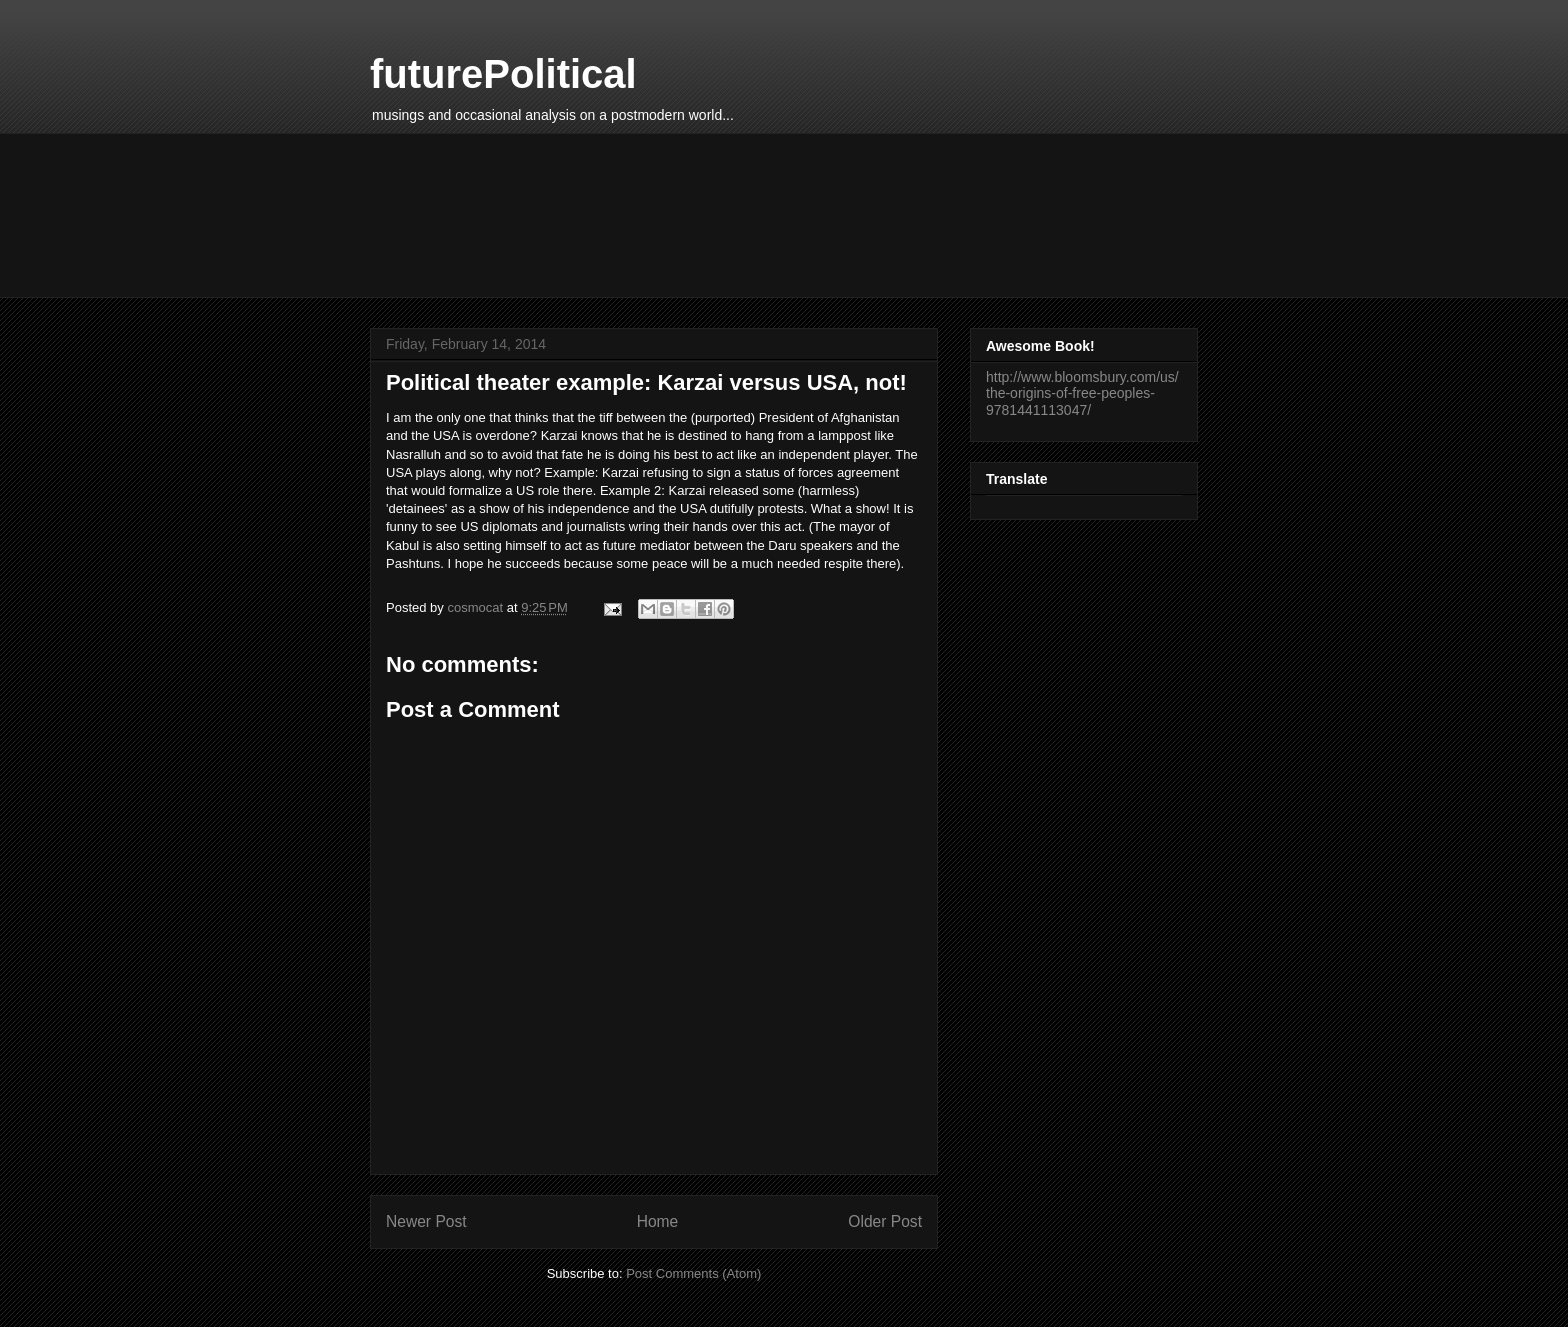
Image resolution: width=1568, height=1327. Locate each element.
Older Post (885, 1221)
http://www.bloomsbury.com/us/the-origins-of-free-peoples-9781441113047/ (1082, 394)
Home (658, 1221)
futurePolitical (503, 74)
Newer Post (426, 1221)
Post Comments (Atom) (693, 1273)
